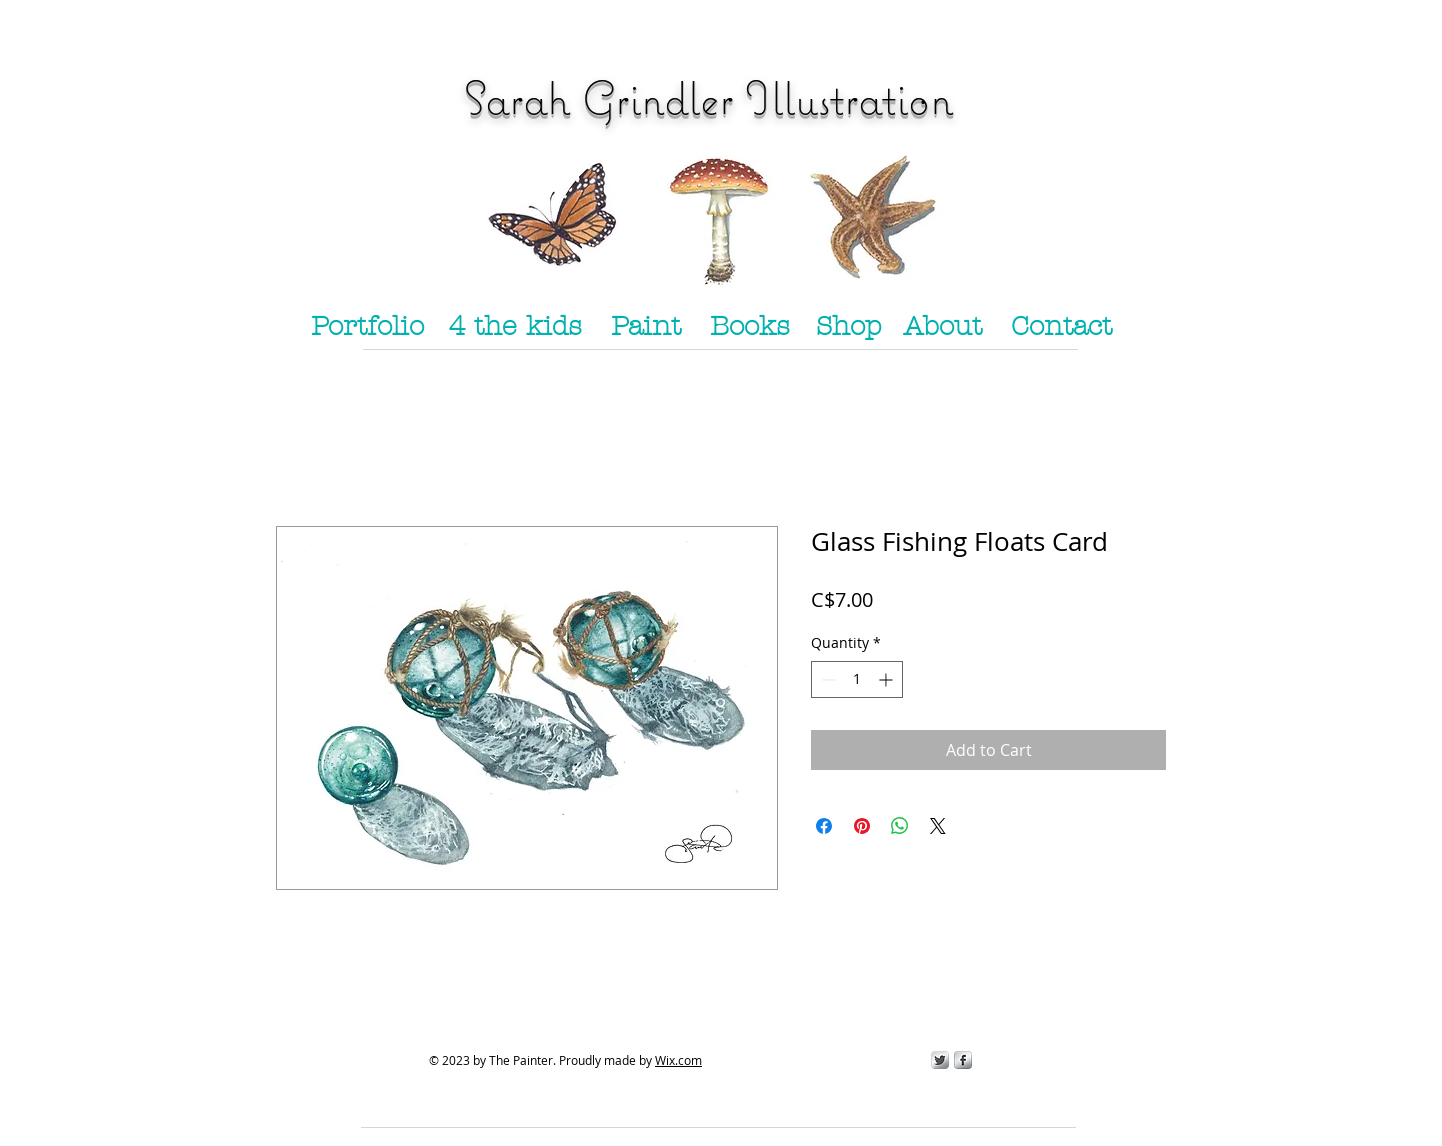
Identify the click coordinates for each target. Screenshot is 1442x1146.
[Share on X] (938, 826)
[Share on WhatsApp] (900, 826)
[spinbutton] (857, 679)
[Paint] (646, 327)
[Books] (750, 327)
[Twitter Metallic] (940, 1060)
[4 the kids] (515, 327)
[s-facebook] (963, 1060)
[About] (942, 327)
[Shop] (848, 327)
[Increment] (887, 679)
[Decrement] (826, 679)
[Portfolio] (367, 327)
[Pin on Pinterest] (862, 826)
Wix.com (678, 1060)
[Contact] (1061, 327)
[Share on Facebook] (824, 826)
